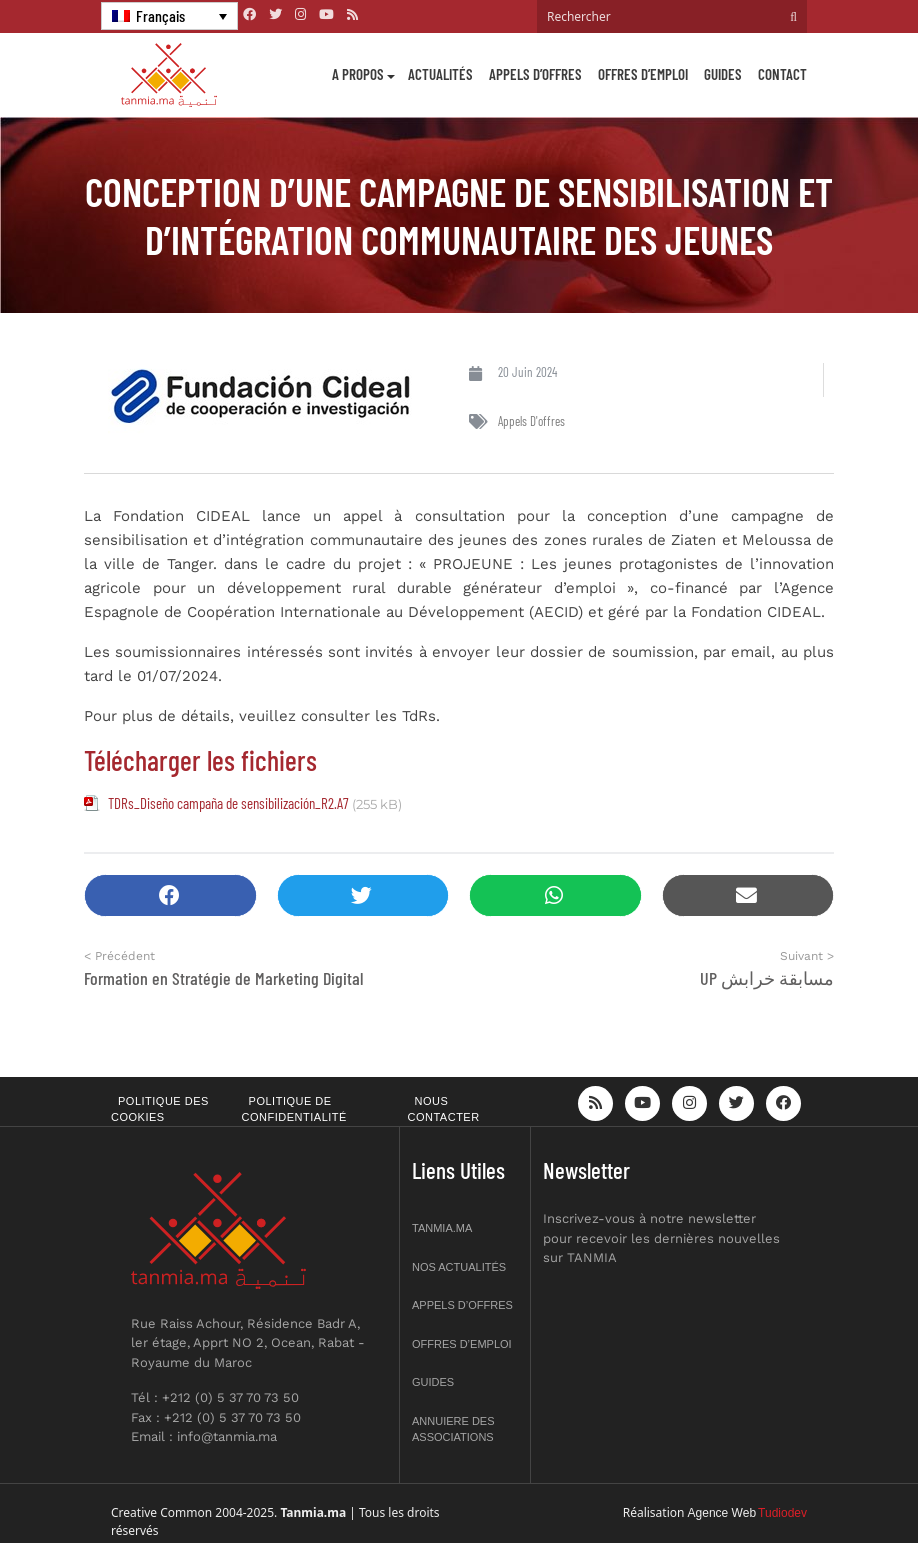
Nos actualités (459, 1267)
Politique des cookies (160, 1109)
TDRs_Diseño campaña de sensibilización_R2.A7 (228, 803)
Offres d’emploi (643, 74)
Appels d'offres (531, 421)
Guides (723, 74)
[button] (170, 895)
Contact (782, 74)
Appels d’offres (535, 74)
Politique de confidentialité (294, 1109)
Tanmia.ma (442, 1228)
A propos (358, 74)
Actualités (440, 74)
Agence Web (722, 1513)
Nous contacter (444, 1109)
